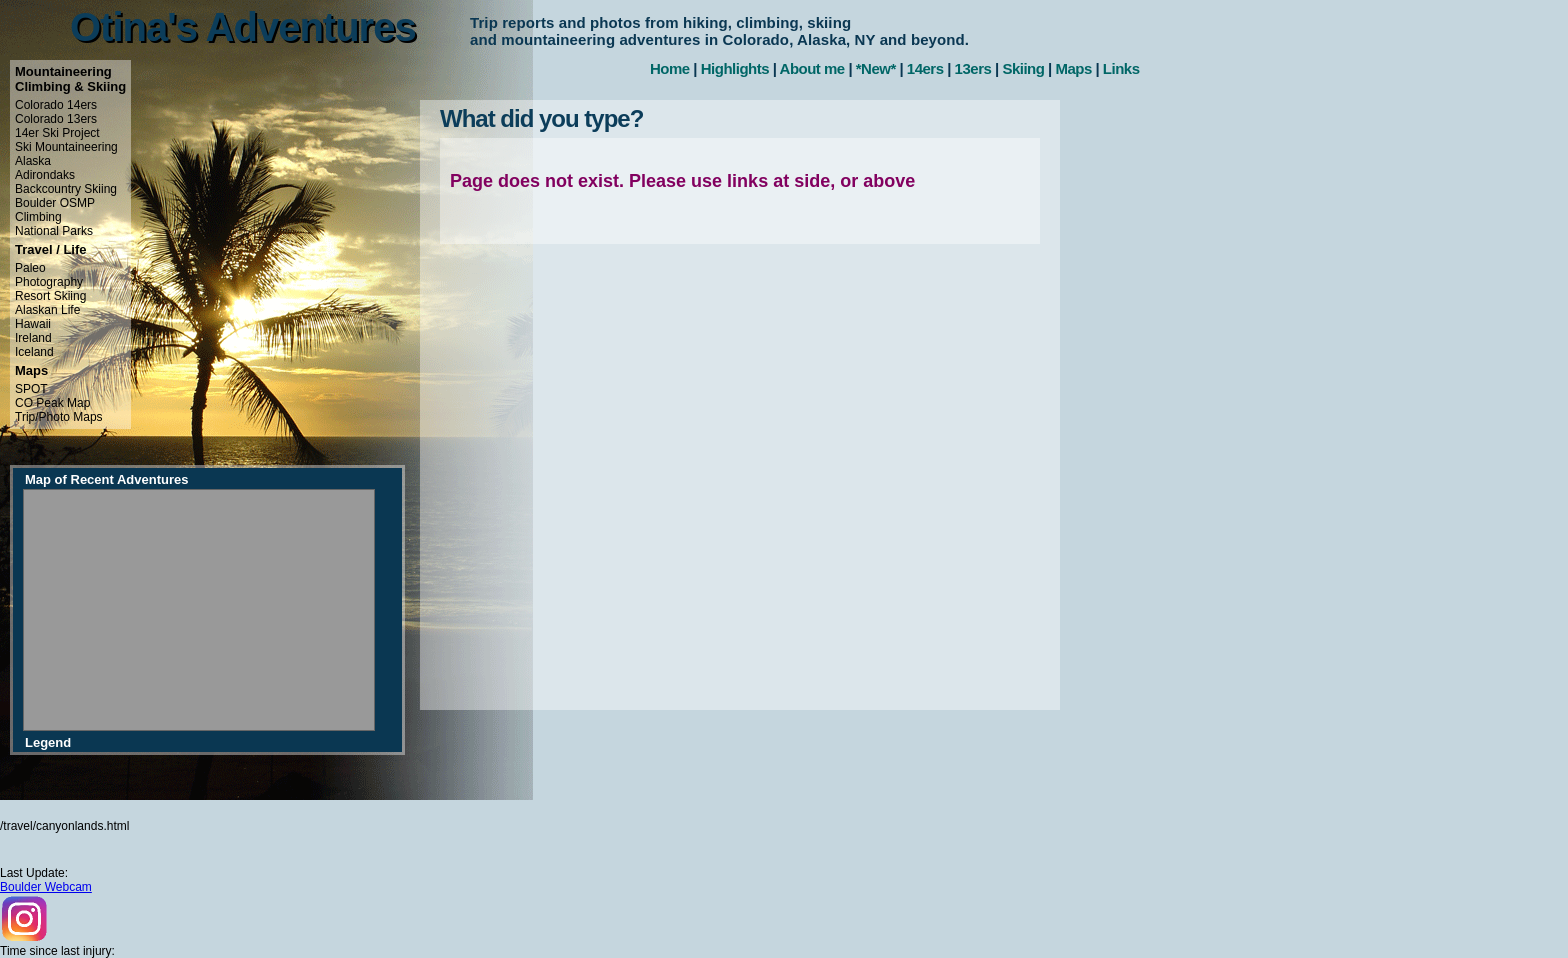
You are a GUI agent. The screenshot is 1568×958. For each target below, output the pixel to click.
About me (812, 68)
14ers (925, 68)
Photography (49, 282)
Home (670, 68)
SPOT (31, 389)
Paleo (30, 268)
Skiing (1023, 68)
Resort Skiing (50, 296)
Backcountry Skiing (66, 189)
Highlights (735, 68)
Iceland (34, 352)
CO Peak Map (52, 403)
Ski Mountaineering (66, 147)
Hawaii (33, 324)
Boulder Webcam (46, 887)
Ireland (33, 338)
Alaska (33, 161)
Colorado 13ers (56, 119)
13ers (973, 68)
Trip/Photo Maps (59, 417)
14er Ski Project (57, 133)
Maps (1073, 68)
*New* (876, 68)
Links (1121, 68)
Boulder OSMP (55, 203)
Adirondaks (45, 175)
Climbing (38, 217)
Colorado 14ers (56, 105)
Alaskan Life (47, 310)
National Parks (54, 231)
